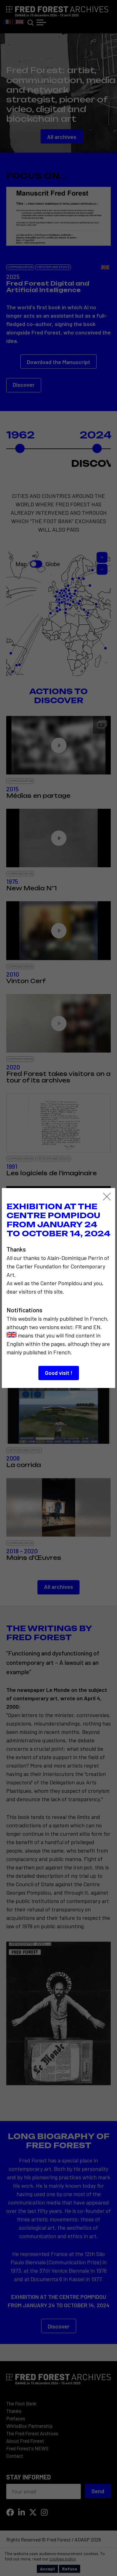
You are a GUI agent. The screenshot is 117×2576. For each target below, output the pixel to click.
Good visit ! (58, 1372)
